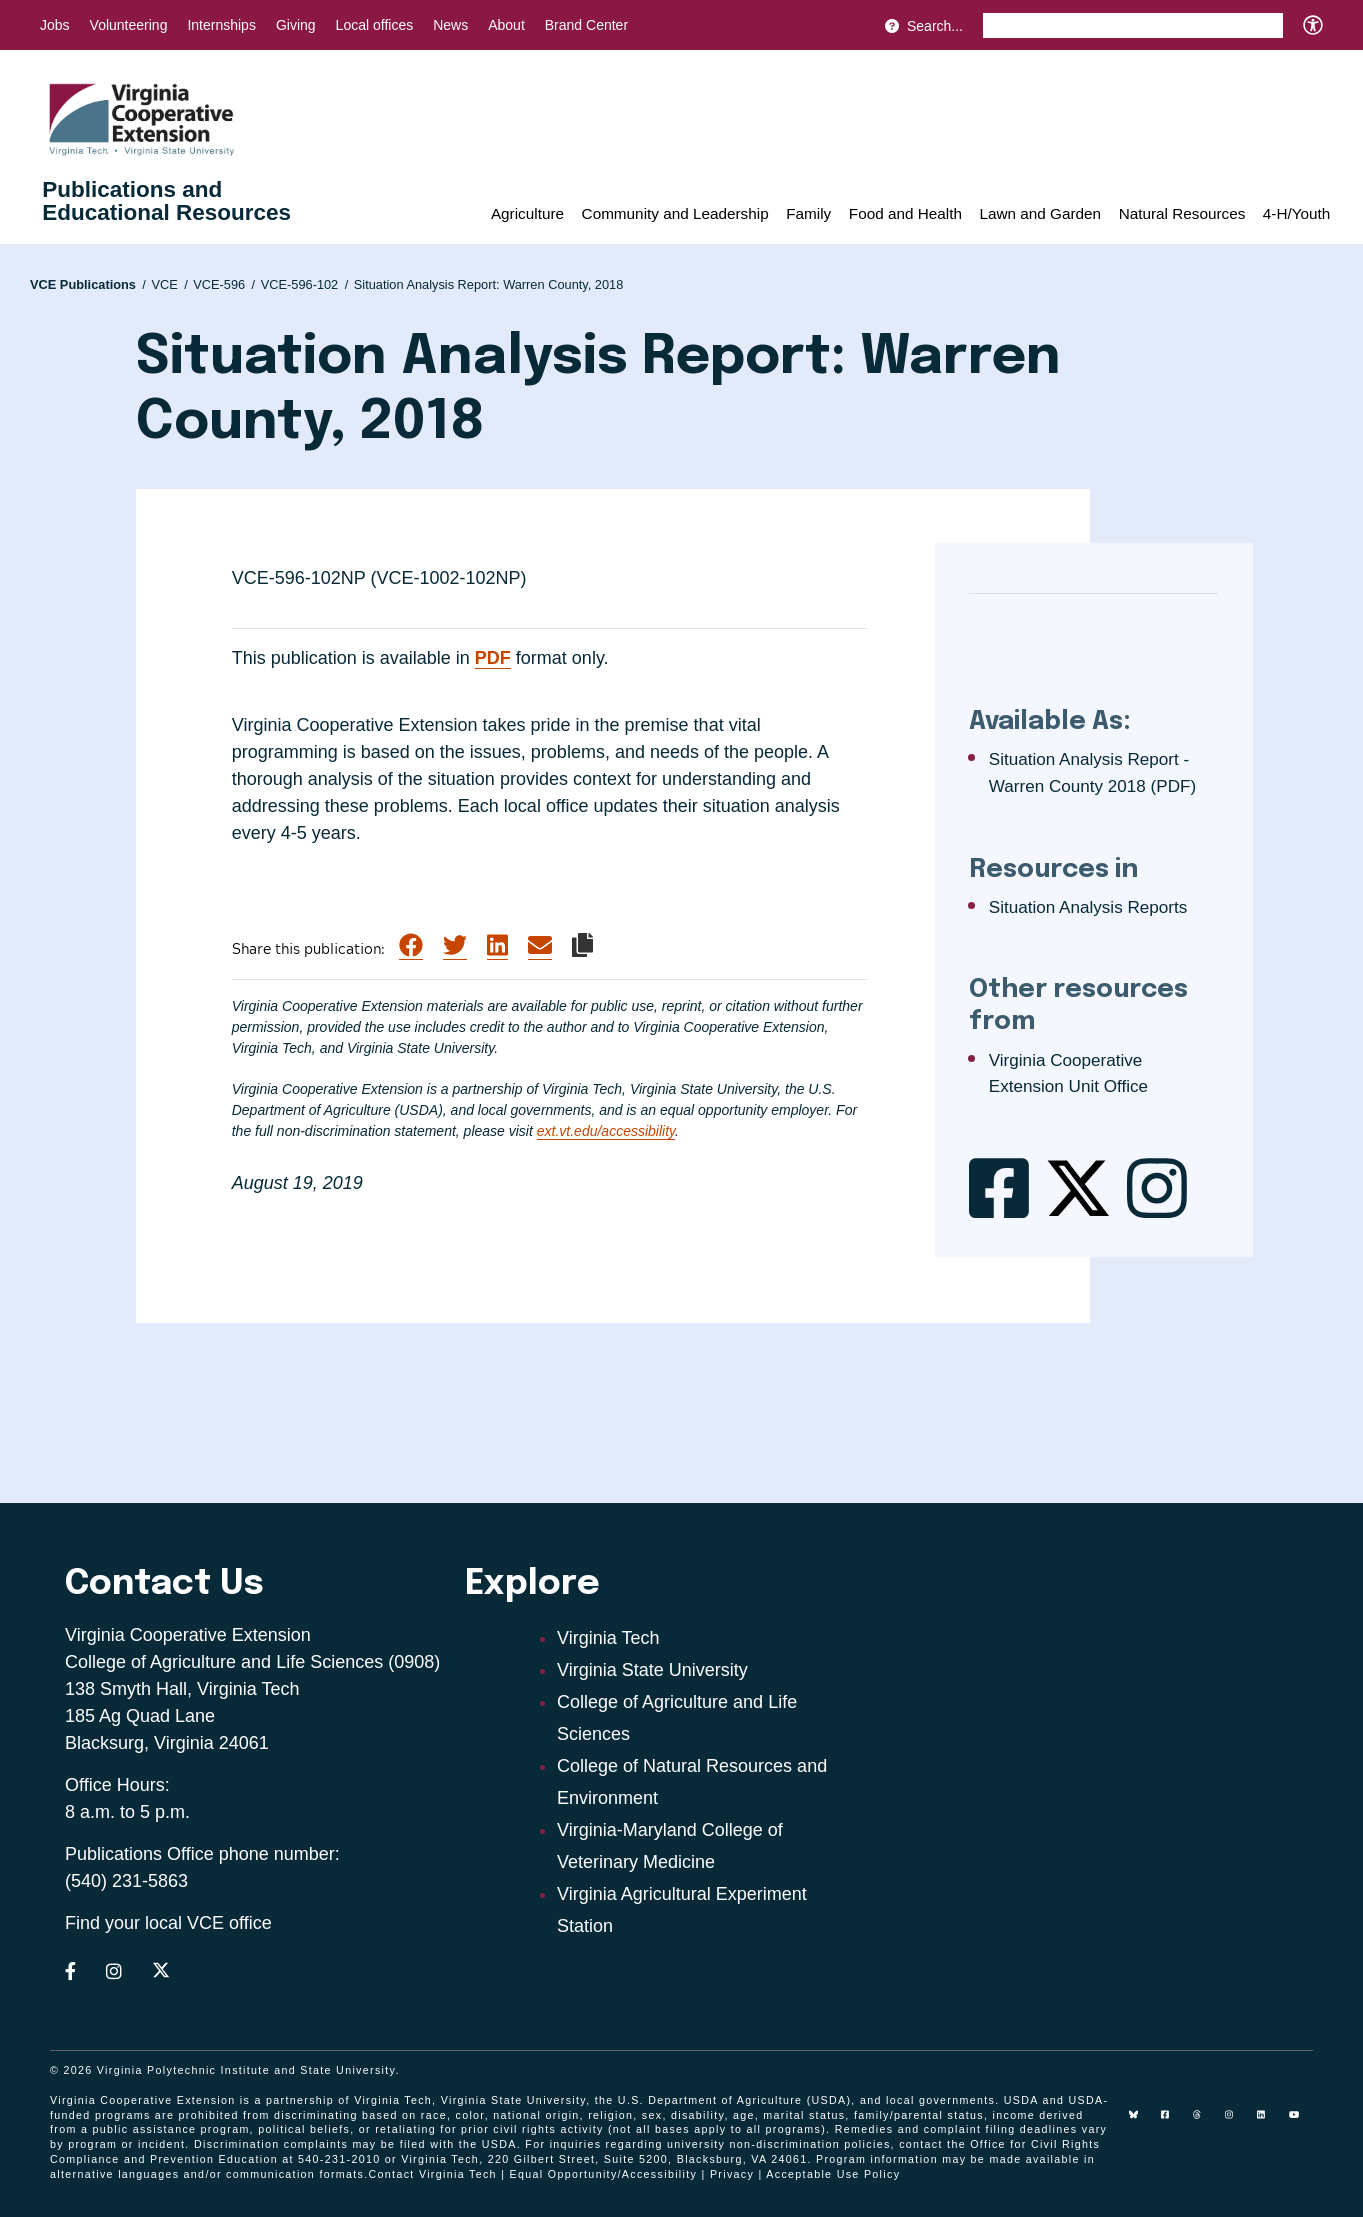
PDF (493, 658)
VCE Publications (88, 284)
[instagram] (1237, 2122)
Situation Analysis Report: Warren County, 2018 (489, 284)
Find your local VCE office (168, 1923)
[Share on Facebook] (411, 946)
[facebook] (1173, 2122)
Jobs (55, 25)
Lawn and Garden (1040, 213)
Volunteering (129, 25)
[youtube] (1301, 2122)
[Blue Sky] (1141, 2122)
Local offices (375, 25)
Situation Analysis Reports (1088, 907)
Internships (221, 25)
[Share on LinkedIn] (497, 946)
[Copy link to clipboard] (582, 945)
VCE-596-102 (305, 284)
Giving (296, 25)
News (450, 25)
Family (808, 213)
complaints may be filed (355, 2144)
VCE (169, 284)
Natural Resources (1182, 213)
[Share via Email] (540, 946)
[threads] (1205, 2122)
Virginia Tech (608, 1638)
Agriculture (527, 213)
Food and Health (905, 213)
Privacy (732, 2174)
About (506, 25)
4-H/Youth (1296, 213)
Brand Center (586, 25)
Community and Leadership (675, 213)
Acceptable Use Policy (833, 2174)
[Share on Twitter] (455, 946)
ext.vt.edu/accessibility (606, 1131)
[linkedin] (1269, 2122)
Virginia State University (652, 1670)
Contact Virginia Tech (433, 2174)
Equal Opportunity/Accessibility (604, 2174)
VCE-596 (224, 284)
